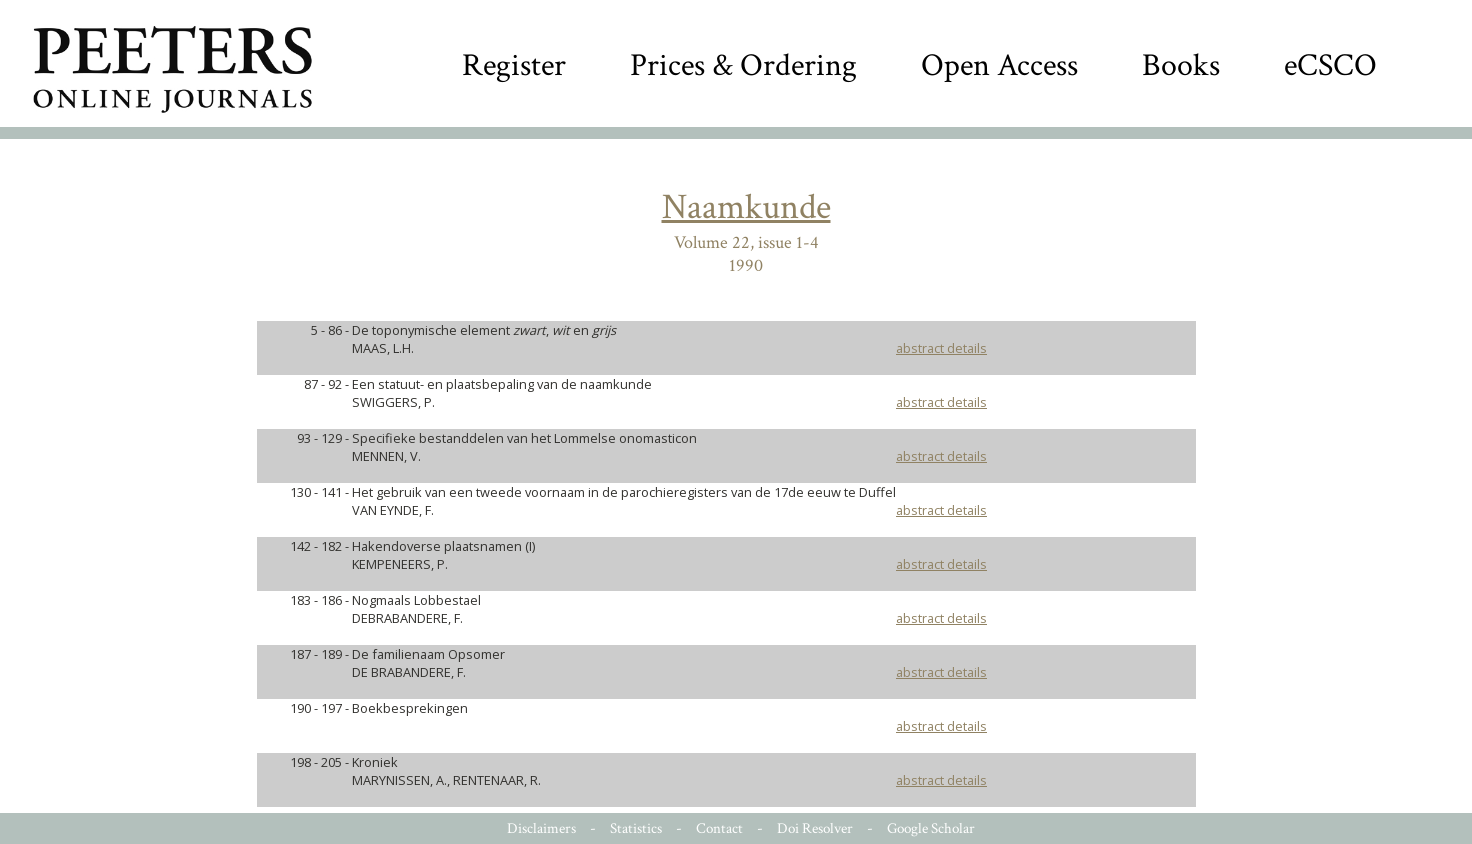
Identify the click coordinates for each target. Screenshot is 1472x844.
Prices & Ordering (743, 65)
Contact (719, 828)
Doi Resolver (815, 828)
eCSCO (1330, 65)
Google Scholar (931, 828)
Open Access (999, 65)
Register (514, 65)
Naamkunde (746, 207)
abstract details (941, 348)
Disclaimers (541, 828)
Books (1181, 65)
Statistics (636, 828)
